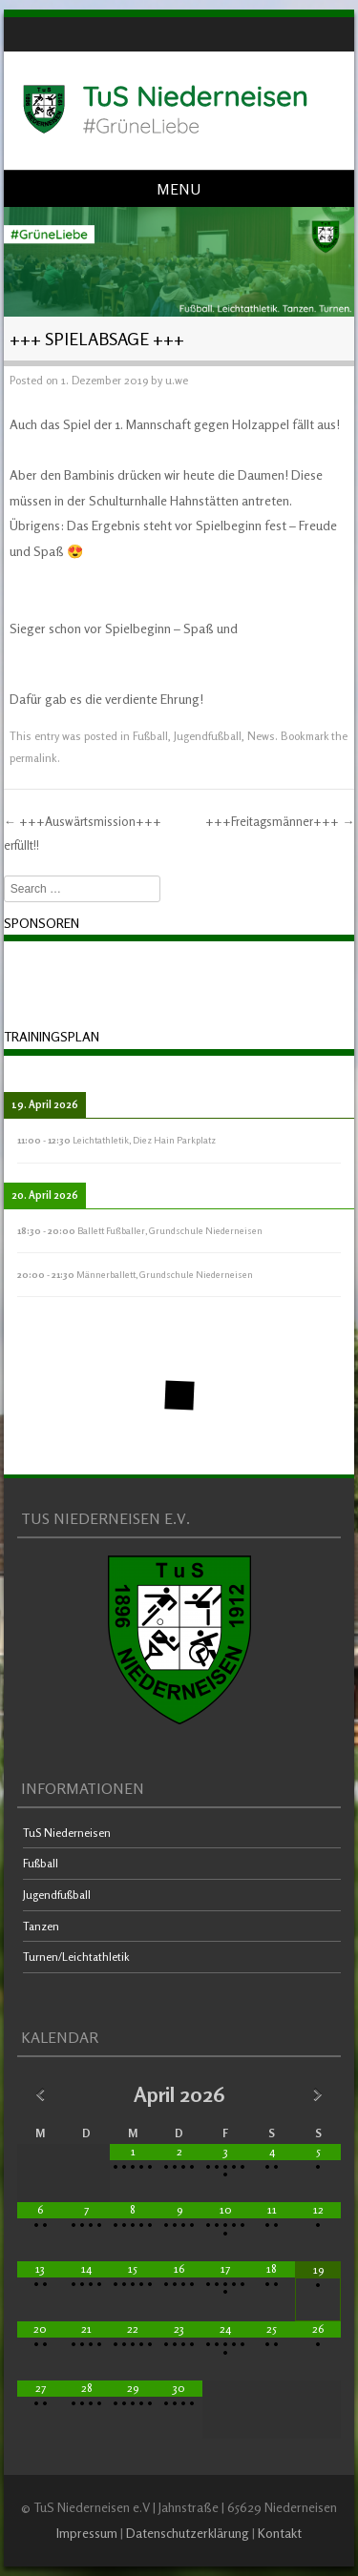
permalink (33, 758)
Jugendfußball (208, 736)
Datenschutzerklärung (187, 2532)
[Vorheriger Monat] (40, 2094)
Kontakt (280, 2532)
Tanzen (41, 1926)
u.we (176, 380)
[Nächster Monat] (318, 2094)
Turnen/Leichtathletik (76, 1956)
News (261, 736)
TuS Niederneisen (67, 1832)
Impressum (86, 2532)
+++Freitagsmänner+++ (279, 821)
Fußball (150, 736)
